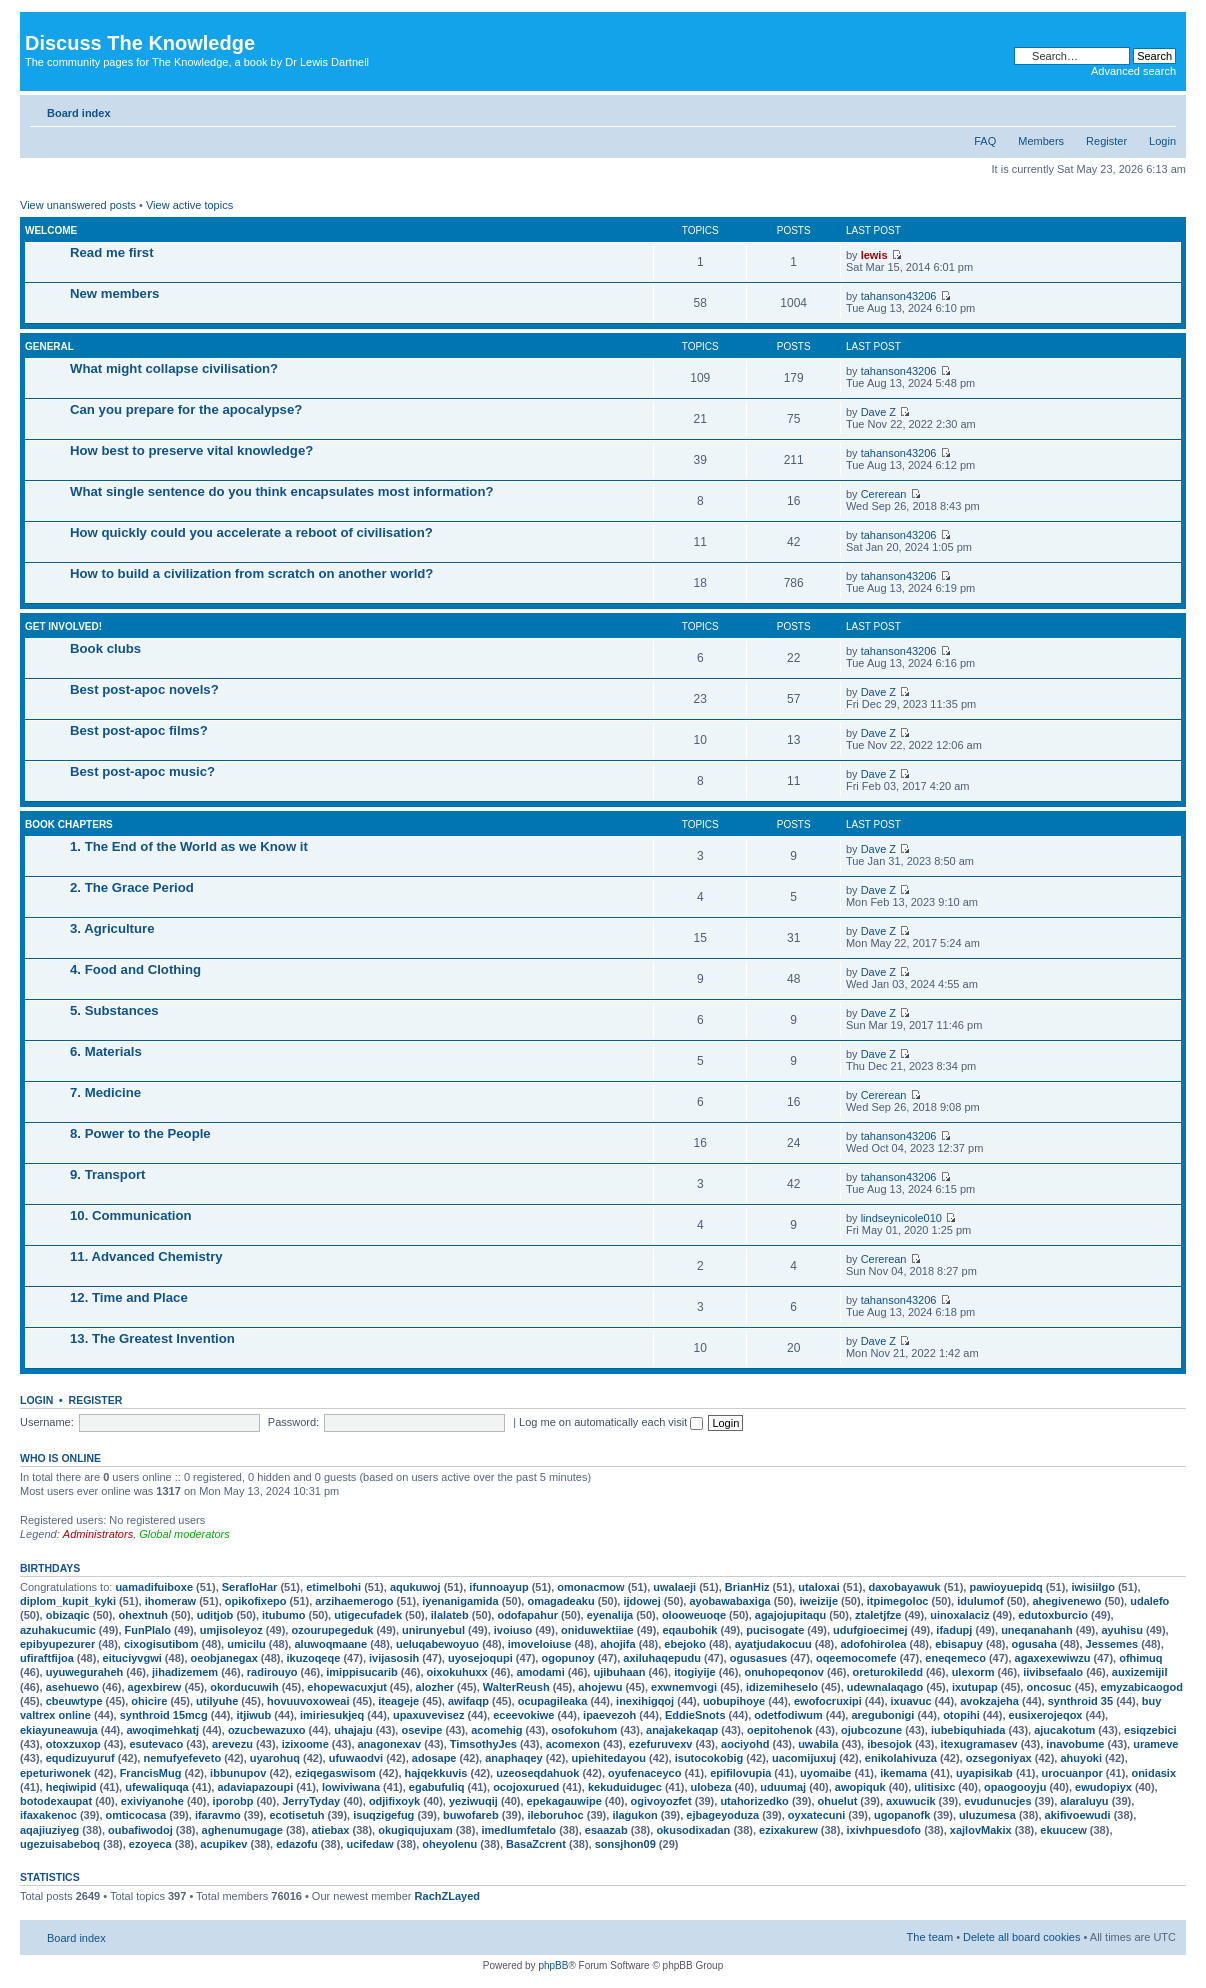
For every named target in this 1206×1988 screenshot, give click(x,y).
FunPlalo (148, 1630)
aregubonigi (882, 1715)
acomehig (496, 1730)
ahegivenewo (1066, 1601)
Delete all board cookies (1021, 1937)
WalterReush (516, 1687)
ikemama (903, 1773)
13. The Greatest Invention (152, 1338)
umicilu (246, 1644)
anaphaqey (513, 1758)
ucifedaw (369, 1844)
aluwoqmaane (330, 1644)
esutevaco (156, 1744)
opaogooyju (1015, 1787)
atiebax (331, 1830)
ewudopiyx (1103, 1787)
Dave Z (878, 412)
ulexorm (973, 1672)
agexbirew (155, 1687)
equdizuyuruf (80, 1758)
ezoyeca (150, 1844)
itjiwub (253, 1715)
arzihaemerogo (354, 1601)
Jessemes (1112, 1644)
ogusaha (1034, 1644)
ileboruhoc (555, 1815)
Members (1041, 141)
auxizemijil (1140, 1672)
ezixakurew (788, 1830)
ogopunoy (567, 1658)
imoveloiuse (540, 1644)
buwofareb (471, 1815)
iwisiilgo (1092, 1587)
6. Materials (106, 1051)
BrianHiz (747, 1587)
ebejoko (685, 1644)
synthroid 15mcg (164, 1715)
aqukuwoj (415, 1587)
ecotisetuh (296, 1815)
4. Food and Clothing (135, 969)
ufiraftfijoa (47, 1658)
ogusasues (758, 1658)
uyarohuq (275, 1758)
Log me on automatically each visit (611, 1422)
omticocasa (136, 1815)
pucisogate (775, 1630)
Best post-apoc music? (142, 771)
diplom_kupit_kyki (68, 1601)
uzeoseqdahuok (537, 1773)
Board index (79, 113)
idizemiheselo (782, 1687)
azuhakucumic (58, 1630)
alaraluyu (1084, 1801)
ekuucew (1063, 1830)
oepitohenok (779, 1730)
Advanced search (1133, 71)
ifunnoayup (498, 1587)
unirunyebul (433, 1630)
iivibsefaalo (1053, 1672)
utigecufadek (368, 1615)
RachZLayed (447, 1896)
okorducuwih (244, 1687)
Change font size (1161, 109)
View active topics (189, 205)
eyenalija (610, 1615)
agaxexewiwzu (1053, 1658)
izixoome (305, 1744)
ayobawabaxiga (729, 1601)
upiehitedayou (608, 1758)
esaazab (606, 1830)
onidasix (1153, 1773)
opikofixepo (256, 1601)
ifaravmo (218, 1815)
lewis (874, 255)
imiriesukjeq (332, 1715)
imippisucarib (362, 1672)
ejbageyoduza (722, 1815)
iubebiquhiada (968, 1730)
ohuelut (838, 1801)
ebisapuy (959, 1644)
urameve (1155, 1744)
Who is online (60, 1458)
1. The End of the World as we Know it (189, 846)
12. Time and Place (129, 1297)
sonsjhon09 (625, 1844)
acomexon (573, 1744)
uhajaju (353, 1730)
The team (930, 1937)
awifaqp (468, 1701)
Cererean (884, 494)
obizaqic (68, 1615)
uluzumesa (987, 1815)
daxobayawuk (905, 1587)
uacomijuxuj (804, 1758)
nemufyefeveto (182, 1758)
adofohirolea (873, 1644)
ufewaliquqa (157, 1787)
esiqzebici (1150, 1730)
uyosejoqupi (480, 1658)
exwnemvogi (684, 1687)
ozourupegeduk (332, 1630)
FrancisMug (151, 1773)
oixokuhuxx (457, 1672)
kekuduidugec (625, 1787)
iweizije (818, 1601)
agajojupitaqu (791, 1615)
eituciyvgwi (132, 1658)
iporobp (233, 1801)
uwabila (818, 1744)
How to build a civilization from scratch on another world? (251, 573)
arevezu (232, 1744)
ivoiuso (513, 1630)
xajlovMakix (981, 1830)
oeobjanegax (224, 1658)
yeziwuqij (473, 1801)
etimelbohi (333, 1587)
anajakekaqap (682, 1730)
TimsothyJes (483, 1744)
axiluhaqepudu (662, 1658)
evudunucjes (997, 1801)
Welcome (51, 230)
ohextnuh (143, 1615)
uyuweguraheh (85, 1672)
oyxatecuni (816, 1815)
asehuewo (72, 1687)
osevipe (421, 1730)
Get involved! (63, 626)
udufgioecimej (870, 1630)
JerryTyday (311, 1801)
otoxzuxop (73, 1744)
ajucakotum (1064, 1730)
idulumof (980, 1601)
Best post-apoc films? (139, 730)
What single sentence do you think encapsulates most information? (282, 491)
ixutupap (975, 1687)
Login (1162, 141)
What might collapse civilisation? (174, 368)
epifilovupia (740, 1773)
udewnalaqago (885, 1687)
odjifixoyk (394, 1801)
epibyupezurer (57, 1644)
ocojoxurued (526, 1787)
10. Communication (131, 1215)
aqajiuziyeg (49, 1830)
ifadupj (954, 1630)
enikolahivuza (901, 1758)
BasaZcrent (536, 1844)
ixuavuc (911, 1701)
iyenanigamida (460, 1601)
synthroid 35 (1080, 1701)
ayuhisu (1122, 1630)
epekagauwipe (564, 1801)
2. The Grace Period (132, 887)
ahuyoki (1081, 1758)
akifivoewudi (1078, 1815)
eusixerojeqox (1046, 1715)
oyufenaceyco (644, 1773)
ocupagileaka (553, 1701)
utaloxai (819, 1587)
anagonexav (390, 1744)
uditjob (215, 1615)
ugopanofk (902, 1815)
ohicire (149, 1701)
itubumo (283, 1615)
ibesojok (889, 1744)
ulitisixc (934, 1787)
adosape (434, 1758)
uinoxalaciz (959, 1615)
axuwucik (911, 1801)
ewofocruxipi (828, 1701)
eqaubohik (689, 1630)
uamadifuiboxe (154, 1587)
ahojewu (600, 1687)
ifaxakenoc (48, 1815)
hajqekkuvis (436, 1773)
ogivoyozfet (661, 1801)
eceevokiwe (523, 1715)
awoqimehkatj (162, 1730)
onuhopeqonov (783, 1672)
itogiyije (695, 1672)
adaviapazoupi (255, 1787)
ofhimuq (1140, 1658)
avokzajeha (989, 1701)
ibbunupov (238, 1773)
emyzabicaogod (1141, 1687)
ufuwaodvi (356, 1758)
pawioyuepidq (1005, 1587)
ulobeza (711, 1787)
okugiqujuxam (415, 1830)
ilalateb (450, 1615)
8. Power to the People (140, 1133)
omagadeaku (560, 1601)
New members (114, 293)
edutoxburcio (1053, 1615)
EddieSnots (695, 1715)
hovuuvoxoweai (308, 1701)
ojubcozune (871, 1730)
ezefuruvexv (661, 1744)
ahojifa (617, 1644)
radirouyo (272, 1672)
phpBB (553, 1965)
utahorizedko (754, 1801)
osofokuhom (584, 1730)
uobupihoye (734, 1701)
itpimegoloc (898, 1601)
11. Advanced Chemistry (146, 1256)
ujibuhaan (619, 1672)
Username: (47, 1422)
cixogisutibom (161, 1644)
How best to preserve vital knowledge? (191, 450)
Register (1106, 141)
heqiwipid (71, 1787)
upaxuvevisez (429, 1715)
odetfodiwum (788, 1715)
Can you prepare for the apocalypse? (186, 409)
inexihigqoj (645, 1701)
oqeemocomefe (856, 1658)
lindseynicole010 (901, 1218)
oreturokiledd (888, 1672)
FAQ (985, 141)
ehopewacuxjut (346, 1687)
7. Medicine (105, 1092)
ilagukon (634, 1815)
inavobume (1075, 1744)
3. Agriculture (112, 928)
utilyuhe (217, 1701)
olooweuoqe (694, 1615)
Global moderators (184, 1534)
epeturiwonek (55, 1773)
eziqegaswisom (335, 1773)
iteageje (398, 1701)
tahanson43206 (899, 296)
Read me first (112, 252)
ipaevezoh (609, 1715)
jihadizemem (185, 1672)
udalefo (1149, 1601)
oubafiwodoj (140, 1830)
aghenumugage (242, 1830)
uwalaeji (674, 1587)
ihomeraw (170, 1601)
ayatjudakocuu (773, 1644)
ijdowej (641, 1601)
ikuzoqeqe (314, 1658)
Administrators (98, 1534)
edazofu (297, 1844)
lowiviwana (351, 1787)
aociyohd (745, 1744)
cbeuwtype (74, 1701)
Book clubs (105, 648)
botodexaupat (56, 1801)
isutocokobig (709, 1758)
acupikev (223, 1844)
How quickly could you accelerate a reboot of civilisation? (251, 532)
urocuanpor (1072, 1773)
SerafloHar (250, 1587)
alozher (435, 1687)
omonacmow (590, 1587)
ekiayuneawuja (59, 1730)
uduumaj (783, 1787)
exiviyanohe (152, 1801)
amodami (540, 1672)
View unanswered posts (78, 205)
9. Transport (107, 1174)
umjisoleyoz (231, 1630)
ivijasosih (394, 1658)
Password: (293, 1422)
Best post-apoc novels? (144, 689)
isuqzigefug (383, 1815)
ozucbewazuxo (267, 1730)
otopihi (961, 1715)
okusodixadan (693, 1830)
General (49, 346)
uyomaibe (825, 1773)
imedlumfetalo (519, 1830)
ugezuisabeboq (60, 1844)
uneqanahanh (1037, 1630)
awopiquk (860, 1787)
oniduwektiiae (597, 1630)
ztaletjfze (878, 1615)
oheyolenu (449, 1844)
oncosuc (1048, 1687)
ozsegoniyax (999, 1758)
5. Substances (114, 1010)
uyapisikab (984, 1773)
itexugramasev (979, 1744)
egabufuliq (437, 1787)
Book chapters (69, 824)
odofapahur (527, 1615)
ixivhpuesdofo (884, 1830)
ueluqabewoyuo (437, 1644)
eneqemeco (955, 1658)
